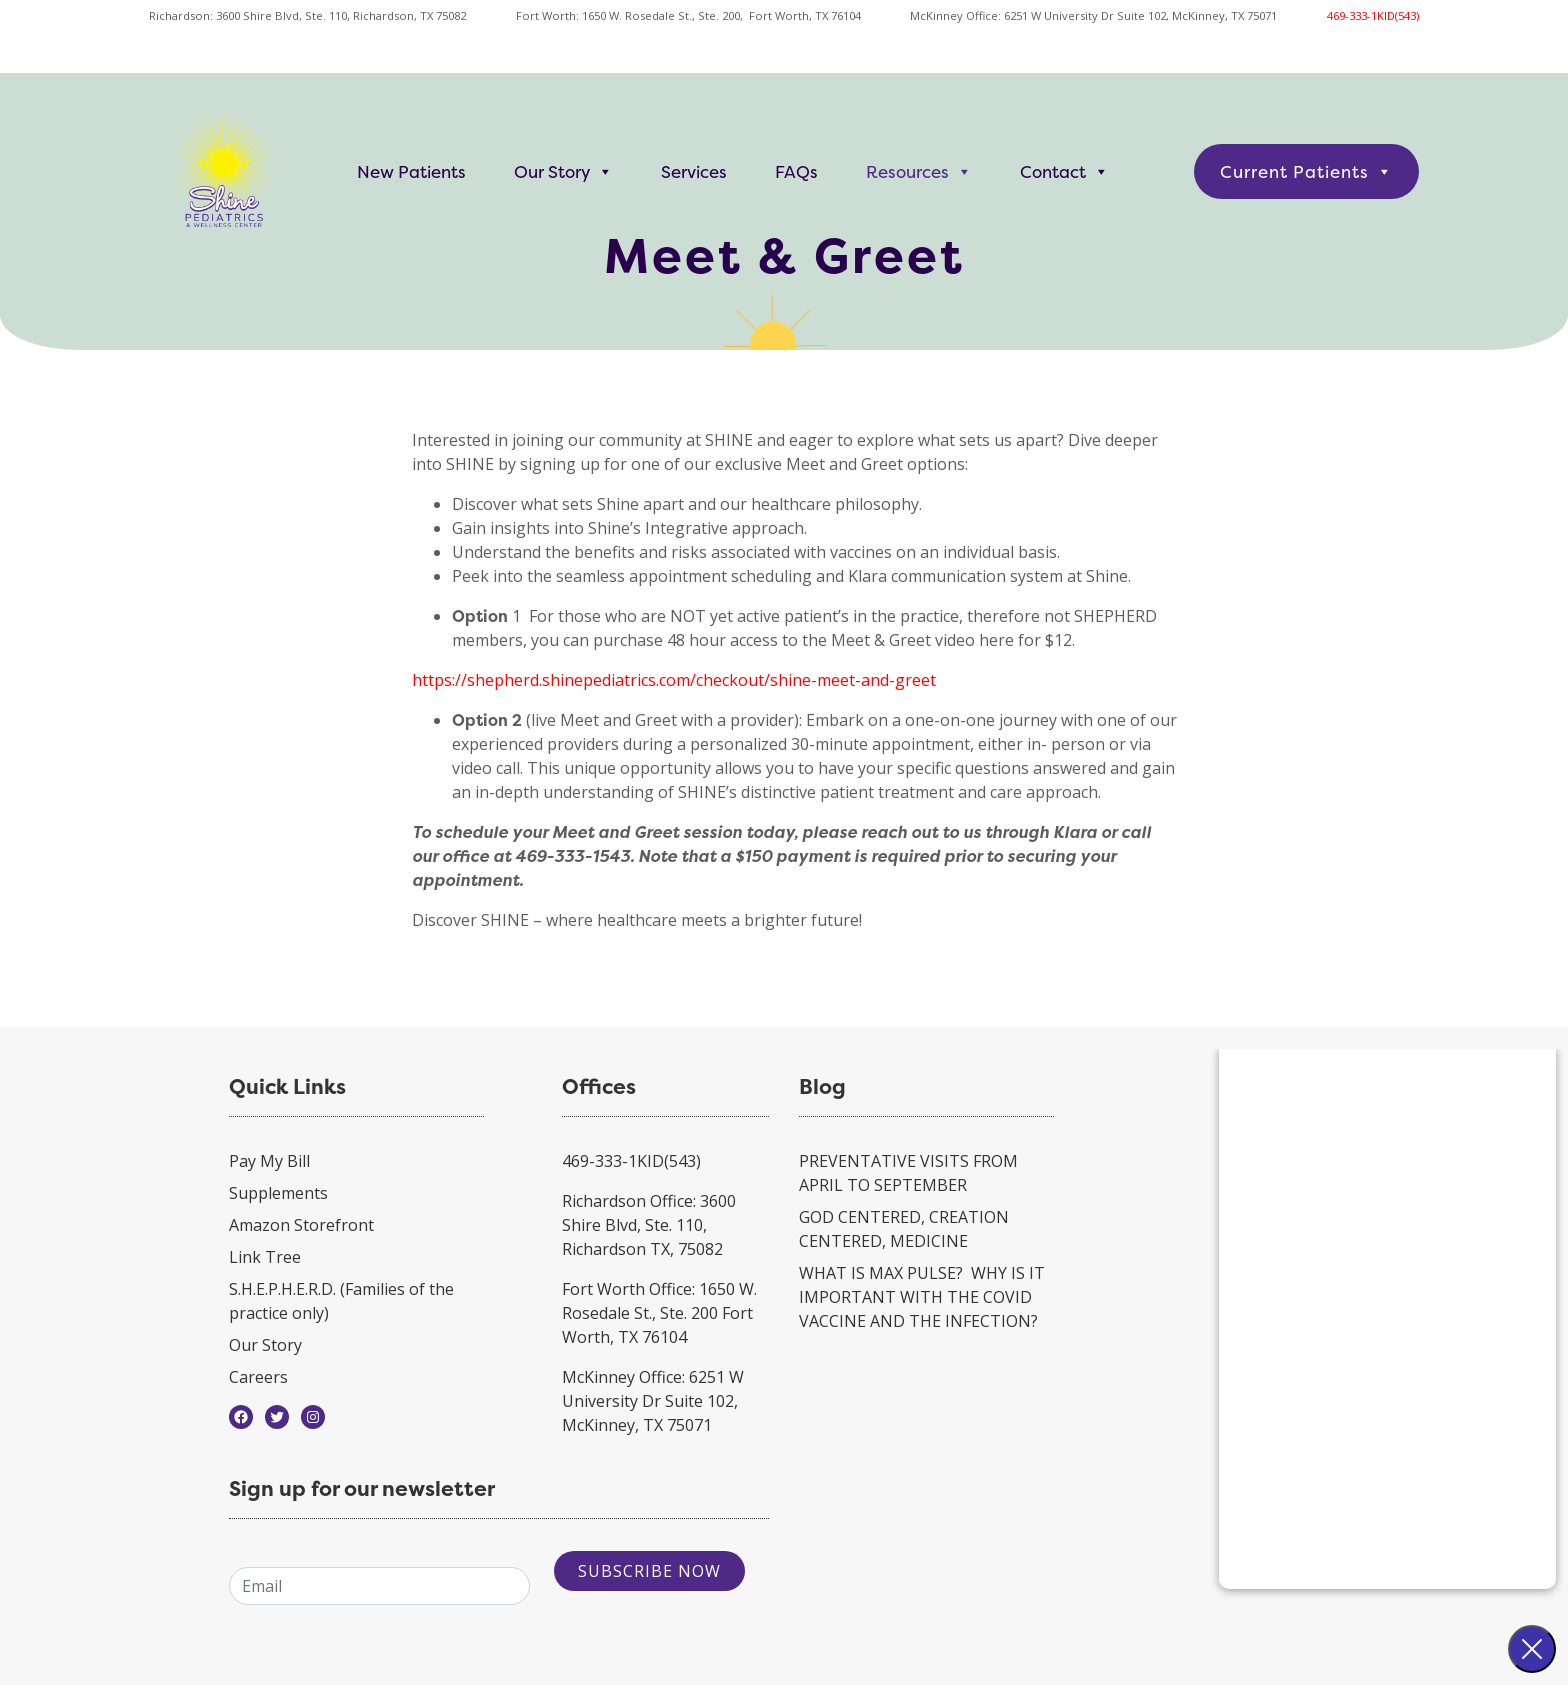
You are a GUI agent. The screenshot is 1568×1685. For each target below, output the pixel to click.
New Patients (411, 171)
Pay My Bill (269, 1161)
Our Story (563, 171)
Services (694, 171)
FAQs (796, 171)
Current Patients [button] (1306, 171)
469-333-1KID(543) (1373, 15)
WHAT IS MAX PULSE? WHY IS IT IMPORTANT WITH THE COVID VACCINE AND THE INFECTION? (922, 1297)
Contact (1064, 171)
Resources (919, 171)
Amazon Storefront (301, 1225)
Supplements (278, 1193)
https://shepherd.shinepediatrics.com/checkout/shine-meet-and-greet (674, 680)
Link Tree (265, 1257)
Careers (258, 1377)
